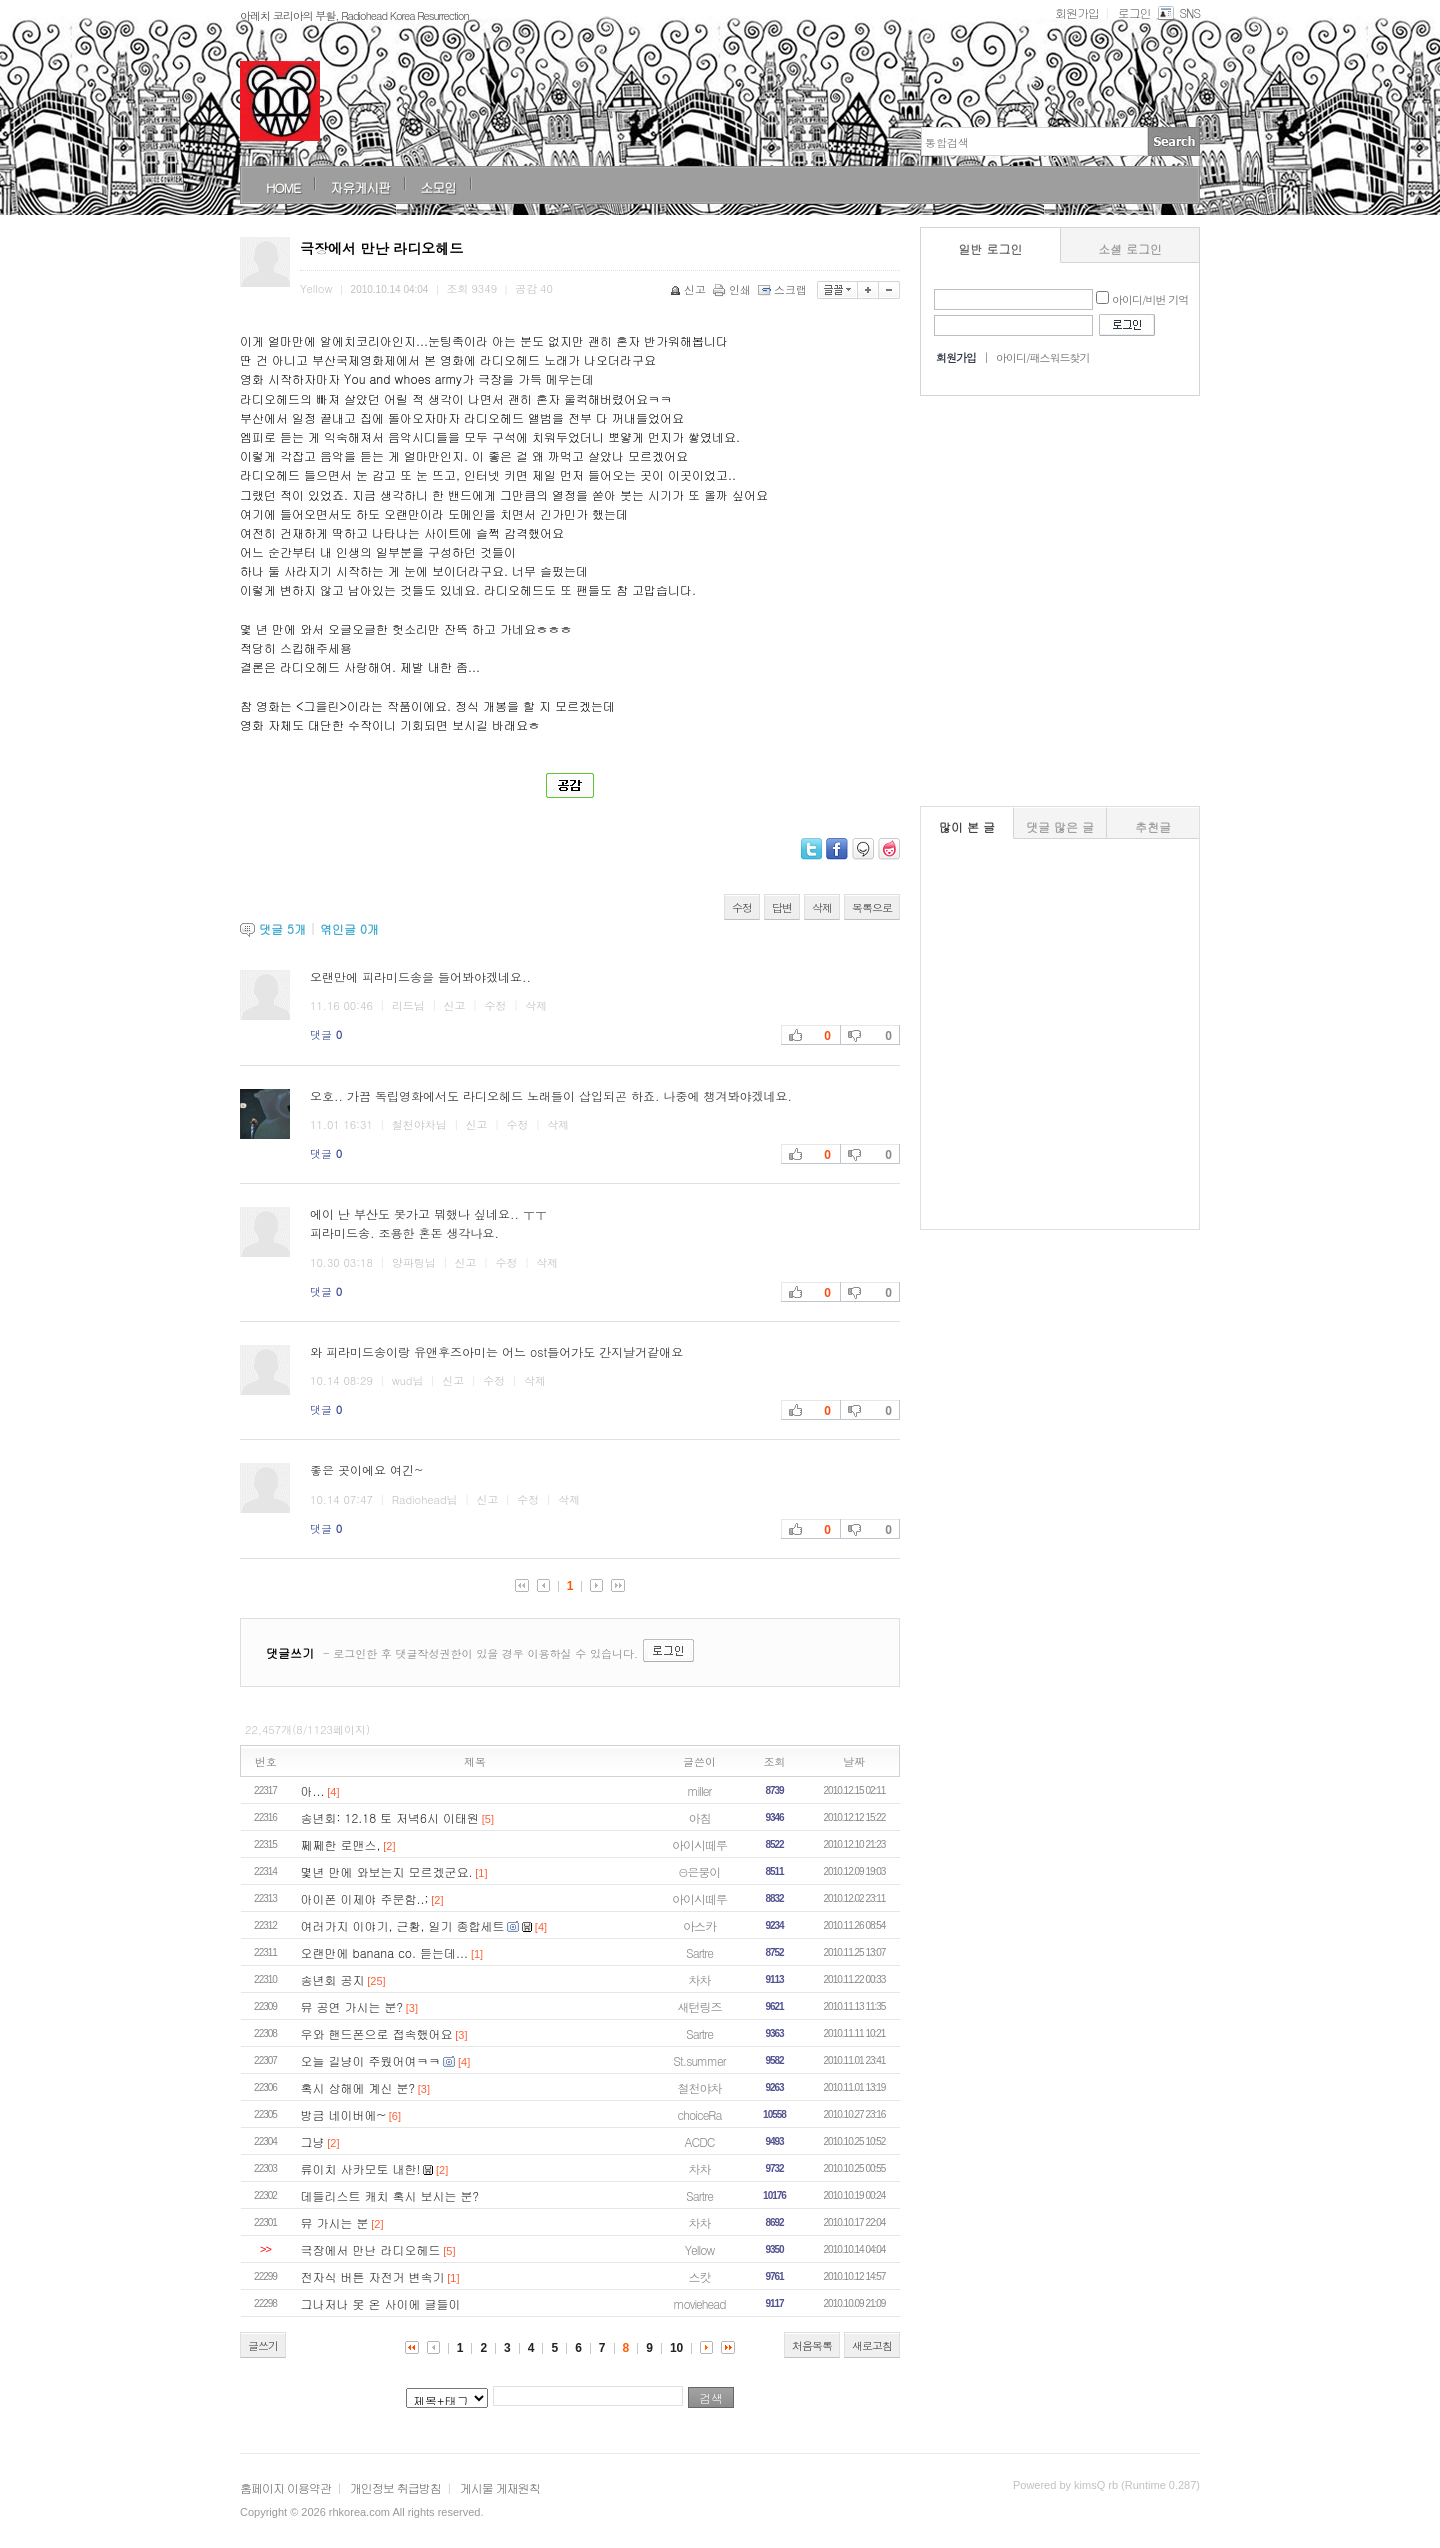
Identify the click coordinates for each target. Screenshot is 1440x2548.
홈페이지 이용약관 (285, 2487)
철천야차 (700, 2087)
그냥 (313, 2141)
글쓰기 (263, 2345)
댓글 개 (282, 928)
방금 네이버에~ (344, 2114)
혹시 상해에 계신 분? (358, 2087)
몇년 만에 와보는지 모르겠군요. (387, 1871)
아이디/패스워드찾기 (1043, 357)
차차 (700, 1979)
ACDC (700, 2141)
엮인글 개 (349, 928)
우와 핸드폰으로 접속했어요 (377, 2033)
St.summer (699, 2060)
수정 (742, 907)
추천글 (1153, 826)
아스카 (699, 1925)
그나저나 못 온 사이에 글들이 (381, 2303)
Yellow (699, 2249)
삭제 (822, 907)
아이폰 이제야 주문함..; (365, 1898)
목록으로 (872, 907)
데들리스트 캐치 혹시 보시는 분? (390, 2195)
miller (700, 1790)
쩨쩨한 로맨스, (341, 1844)
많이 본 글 (967, 826)
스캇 (700, 2276)
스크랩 (784, 289)
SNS (1178, 12)
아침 (700, 1817)
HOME (283, 187)
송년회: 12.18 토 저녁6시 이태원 (390, 1817)
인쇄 (733, 289)
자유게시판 (360, 187)
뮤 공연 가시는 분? (352, 2006)
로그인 (1134, 12)
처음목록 (812, 2345)
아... (313, 1790)
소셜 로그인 (1130, 248)
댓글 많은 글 (1060, 826)
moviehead (699, 2303)
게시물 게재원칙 (500, 2487)
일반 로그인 (991, 248)
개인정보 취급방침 (395, 2487)
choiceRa (700, 2114)
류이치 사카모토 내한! (361, 2168)
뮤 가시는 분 (335, 2222)
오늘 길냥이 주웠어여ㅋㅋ (371, 2060)
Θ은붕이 (700, 1871)
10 (676, 2348)
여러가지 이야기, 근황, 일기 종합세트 (403, 1925)
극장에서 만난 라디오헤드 (371, 2249)
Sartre (699, 1952)
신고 (689, 289)
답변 (782, 907)
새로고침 (872, 2345)
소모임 (438, 187)
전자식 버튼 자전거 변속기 (373, 2276)
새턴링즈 (700, 2006)
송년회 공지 (333, 1979)
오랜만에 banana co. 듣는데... (385, 1952)
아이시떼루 (699, 1844)
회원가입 (1077, 12)
